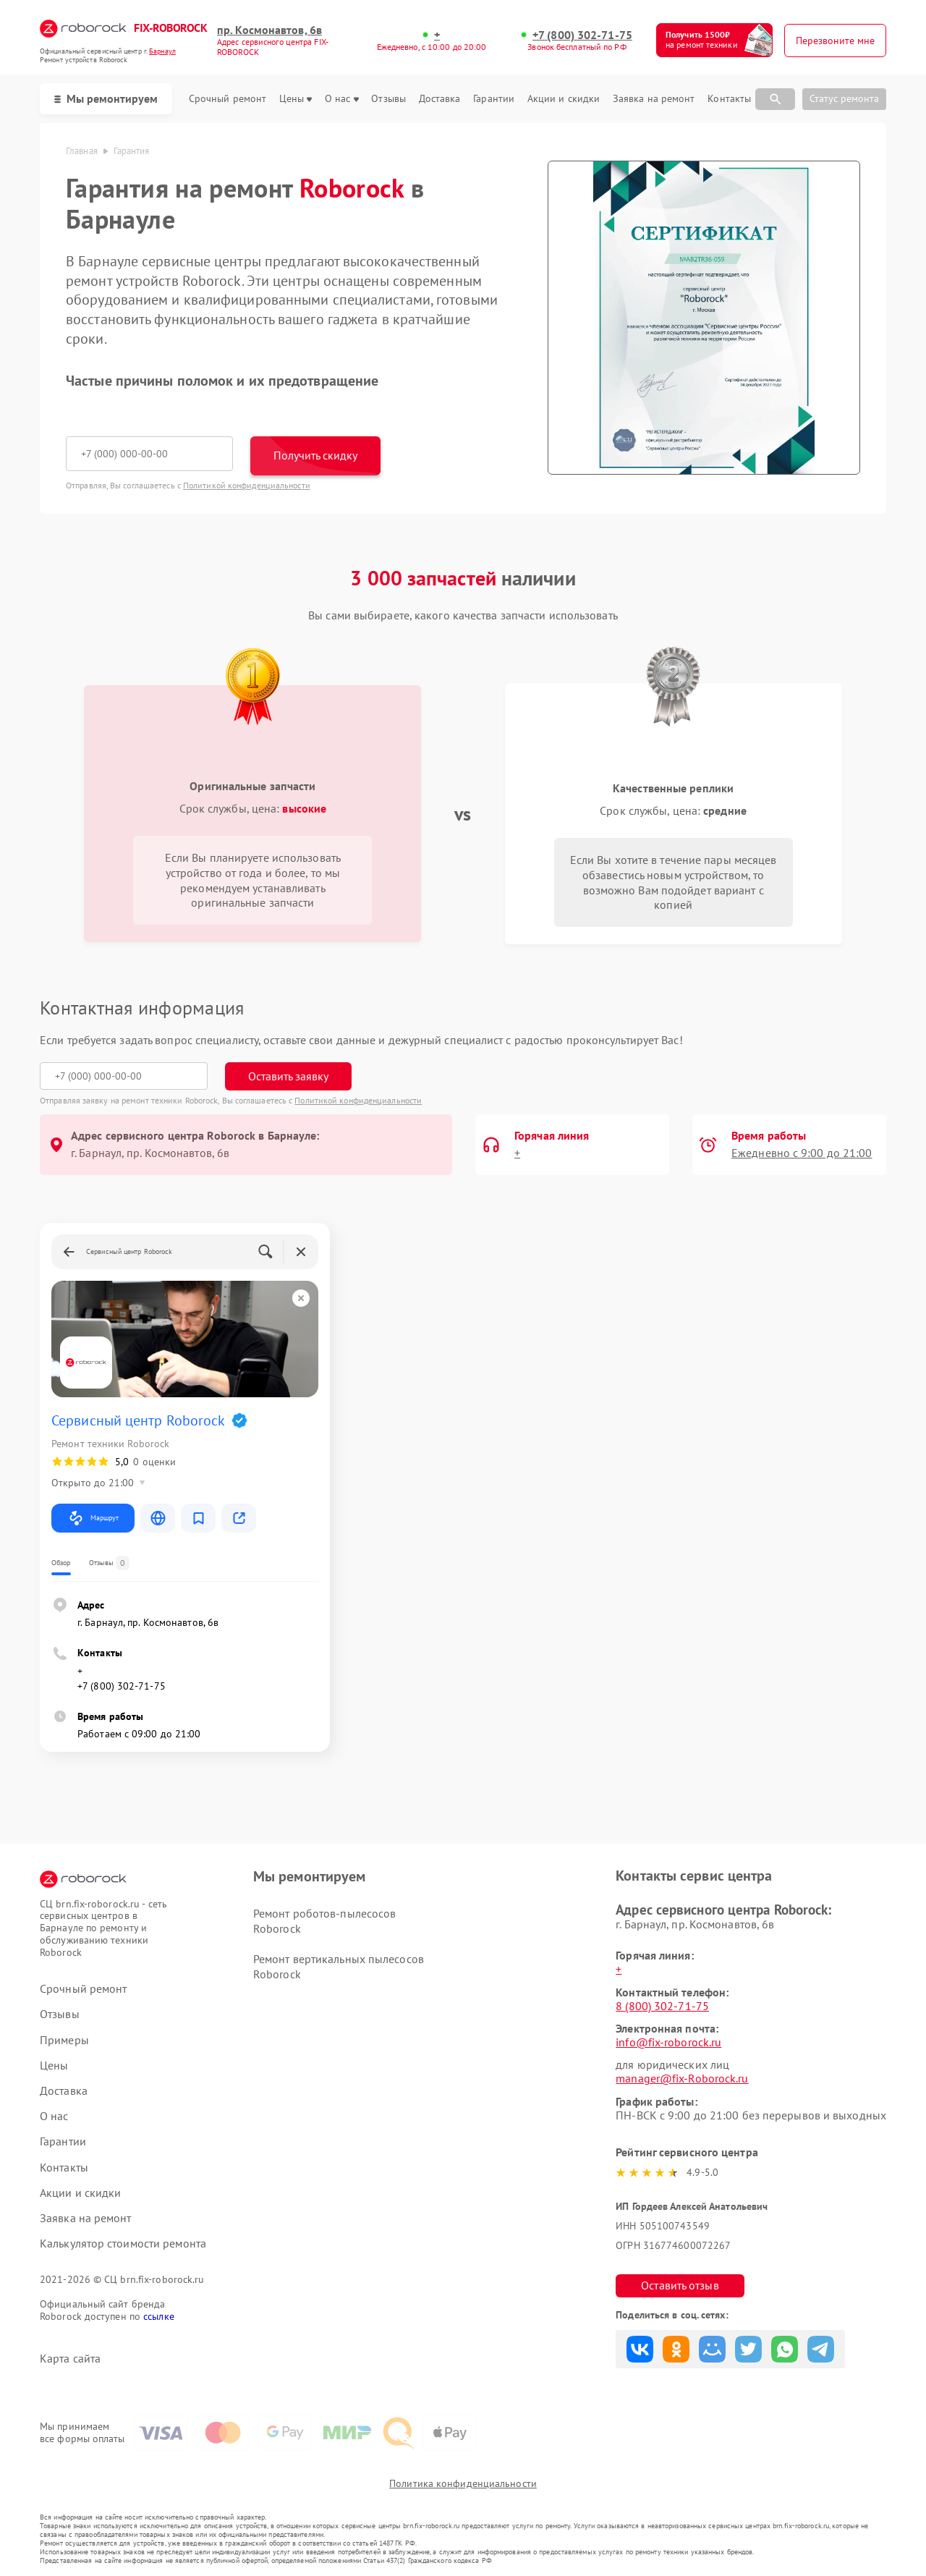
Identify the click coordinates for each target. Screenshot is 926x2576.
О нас (342, 99)
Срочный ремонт (227, 99)
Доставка (440, 99)
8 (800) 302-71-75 (662, 2006)
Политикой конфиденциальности (246, 485)
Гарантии (493, 99)
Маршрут (93, 1518)
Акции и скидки (563, 99)
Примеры (64, 2040)
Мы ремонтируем (106, 98)
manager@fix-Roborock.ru (682, 2078)
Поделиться (639, 2349)
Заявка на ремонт (654, 99)
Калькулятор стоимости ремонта (123, 2243)
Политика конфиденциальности (463, 2483)
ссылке (158, 2316)
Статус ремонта (844, 98)
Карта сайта (70, 2358)
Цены (295, 99)
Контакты (729, 99)
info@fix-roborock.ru (668, 2042)
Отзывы (388, 99)
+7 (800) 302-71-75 (582, 35)
